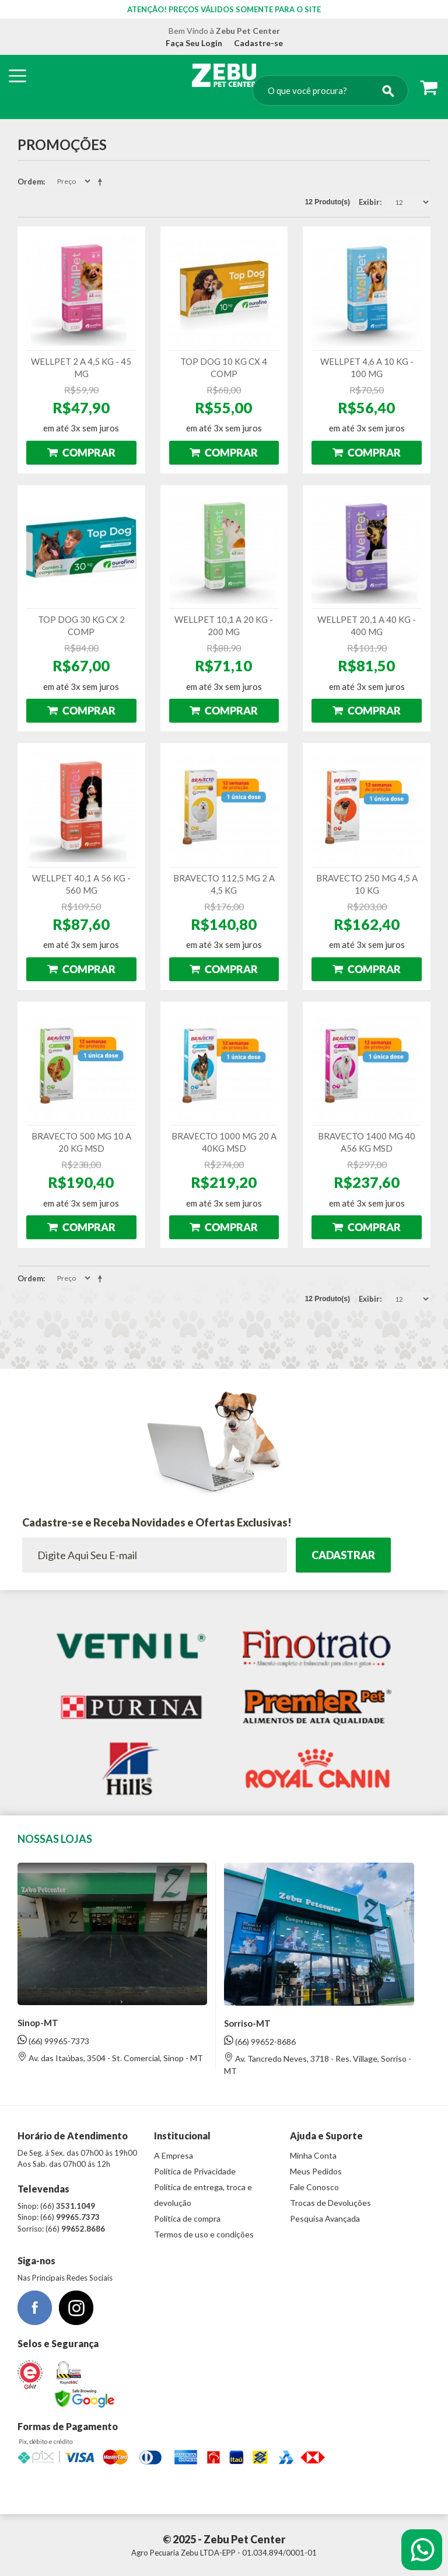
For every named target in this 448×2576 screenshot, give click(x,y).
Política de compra (187, 2218)
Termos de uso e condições (204, 2234)
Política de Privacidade (195, 2171)
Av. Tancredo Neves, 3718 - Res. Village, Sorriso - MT (317, 2064)
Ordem (30, 181)
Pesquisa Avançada (325, 2218)
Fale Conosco (314, 2187)
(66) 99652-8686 (260, 2041)
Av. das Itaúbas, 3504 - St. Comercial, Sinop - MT (110, 2057)
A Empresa (173, 2155)
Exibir (369, 202)
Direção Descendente (102, 181)
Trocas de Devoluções (330, 2203)
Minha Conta (313, 2155)
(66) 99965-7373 (53, 2040)
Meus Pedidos (316, 2171)
